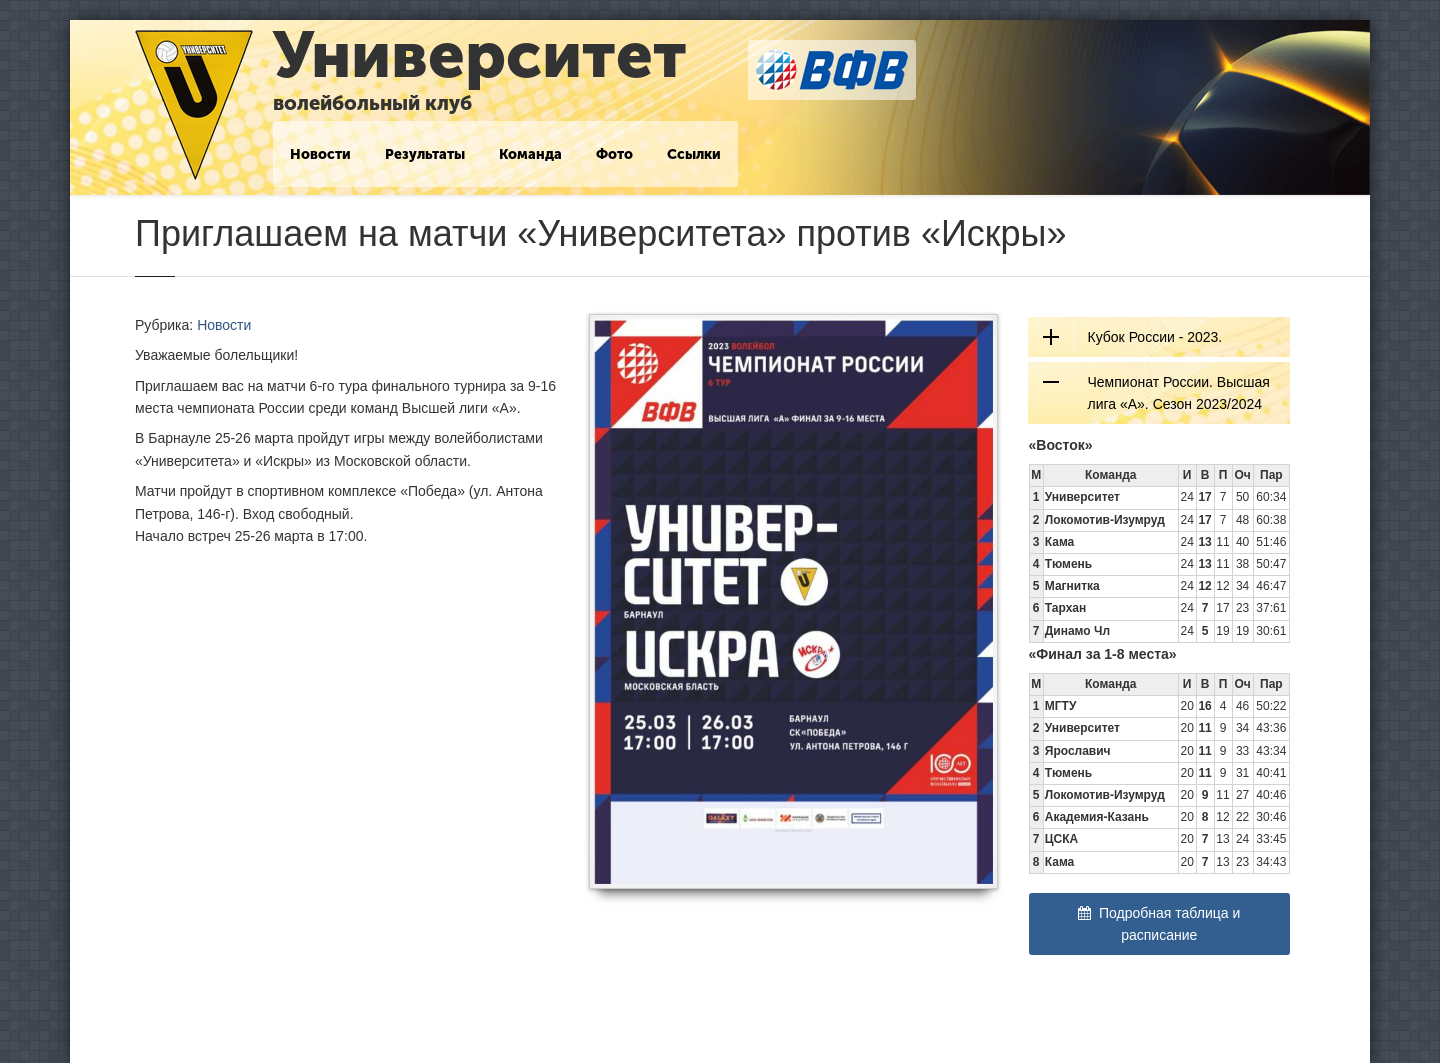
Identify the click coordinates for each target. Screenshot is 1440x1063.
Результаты (425, 154)
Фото (614, 154)
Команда (530, 154)
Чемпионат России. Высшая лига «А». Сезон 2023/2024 (1179, 393)
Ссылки (694, 154)
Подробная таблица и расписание (1159, 924)
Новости (320, 154)
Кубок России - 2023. (1155, 337)
